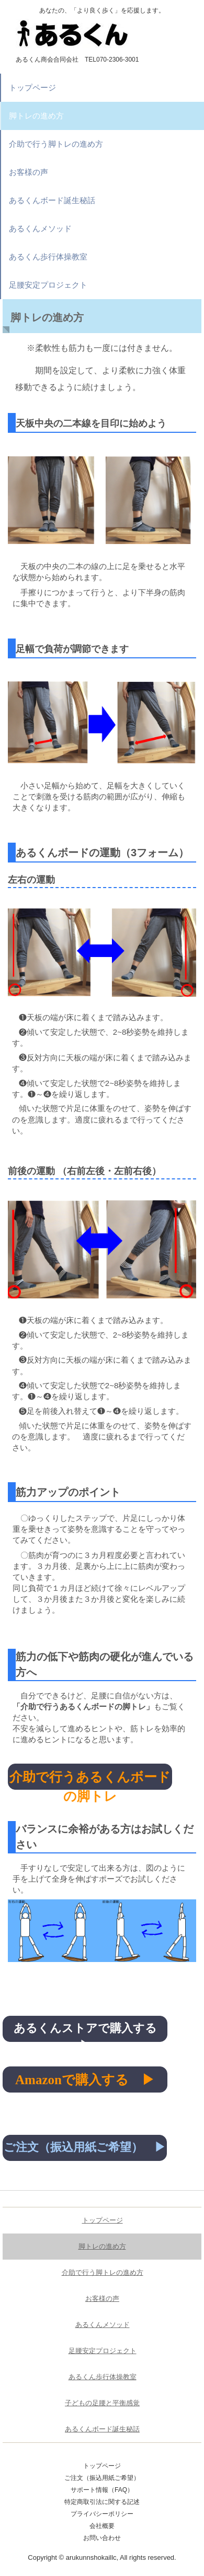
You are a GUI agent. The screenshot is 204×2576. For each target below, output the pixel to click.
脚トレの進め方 (36, 115)
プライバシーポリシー (102, 2514)
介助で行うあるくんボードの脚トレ (90, 1780)
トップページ (32, 87)
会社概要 (102, 2526)
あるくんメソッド (40, 228)
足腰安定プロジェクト (48, 284)
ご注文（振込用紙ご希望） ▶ (85, 2147)
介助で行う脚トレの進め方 (56, 143)
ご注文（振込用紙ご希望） (102, 2478)
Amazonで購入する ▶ (85, 2080)
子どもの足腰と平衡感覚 (102, 2403)
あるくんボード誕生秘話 (52, 200)
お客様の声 (28, 172)
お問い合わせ (102, 2538)
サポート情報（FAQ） (102, 2490)
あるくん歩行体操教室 (48, 256)
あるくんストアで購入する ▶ (91, 2032)
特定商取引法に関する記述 (102, 2502)
